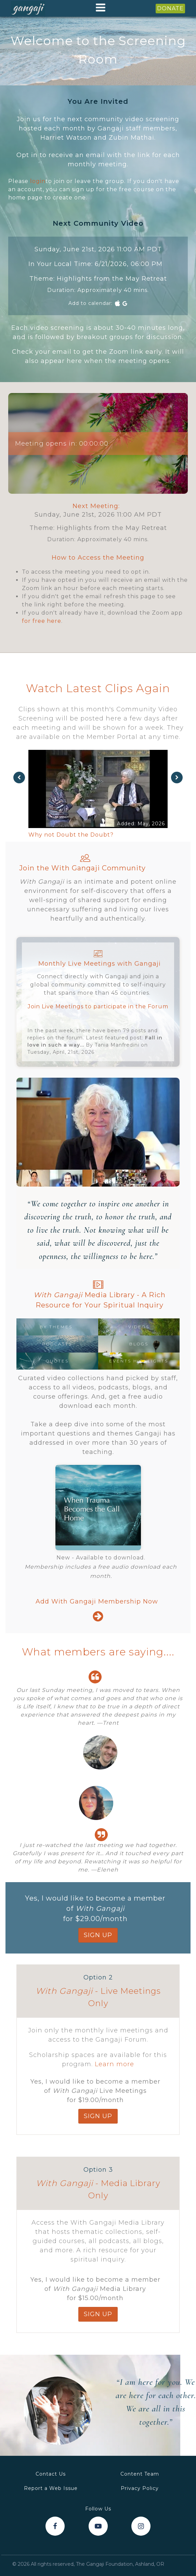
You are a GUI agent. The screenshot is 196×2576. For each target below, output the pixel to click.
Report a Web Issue (51, 2488)
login (37, 181)
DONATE (170, 8)
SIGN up (98, 1935)
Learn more (114, 2064)
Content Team (139, 2474)
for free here (41, 621)
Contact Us (51, 2474)
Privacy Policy (140, 2488)
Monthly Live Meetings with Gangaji (99, 963)
